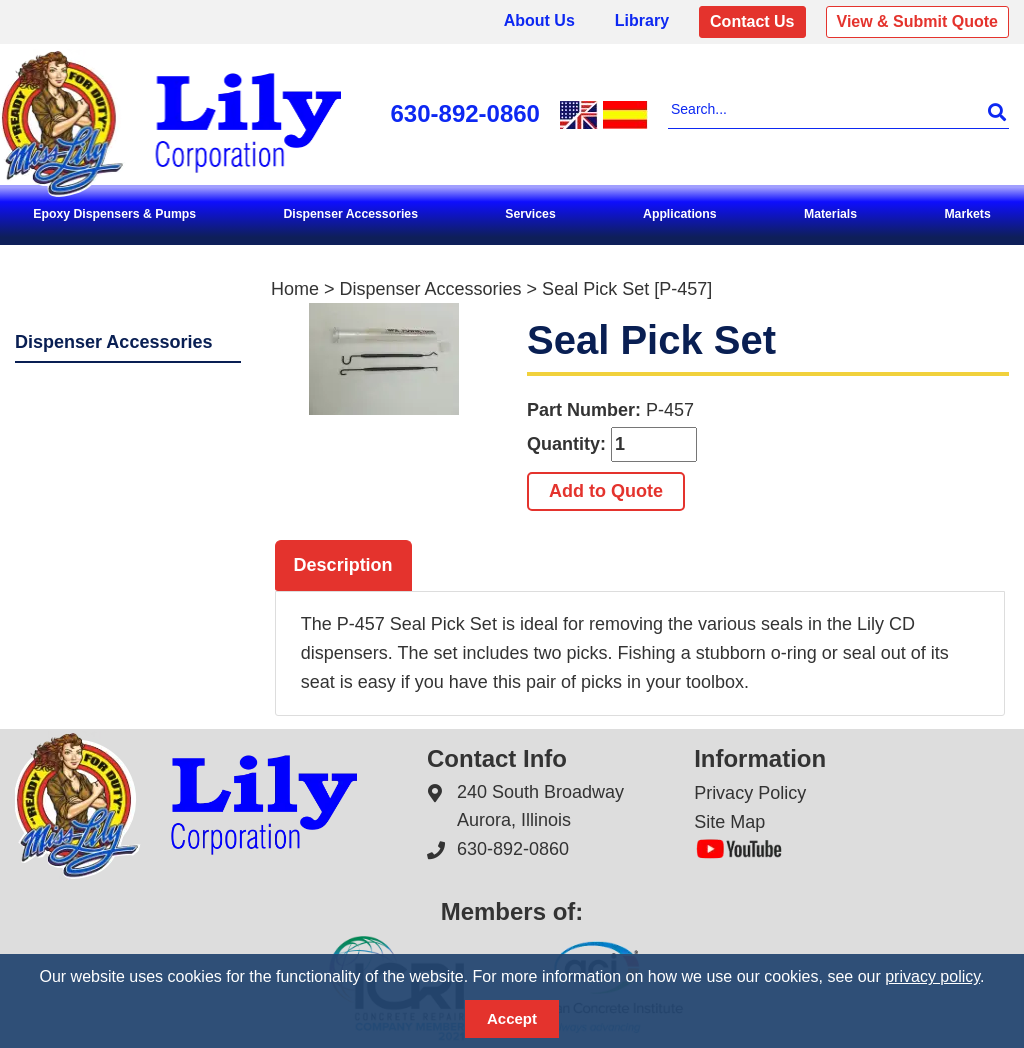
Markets (967, 214)
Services (530, 214)
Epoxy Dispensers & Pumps (114, 214)
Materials (830, 214)
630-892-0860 (465, 113)
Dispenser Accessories (350, 214)
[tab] (343, 566)
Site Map (729, 822)
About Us (539, 20)
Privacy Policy (750, 792)
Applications (680, 214)
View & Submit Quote (918, 21)
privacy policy (932, 976)
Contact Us (752, 21)
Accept (512, 1018)
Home (295, 289)
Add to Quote (606, 491)
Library (642, 20)
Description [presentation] (343, 565)
